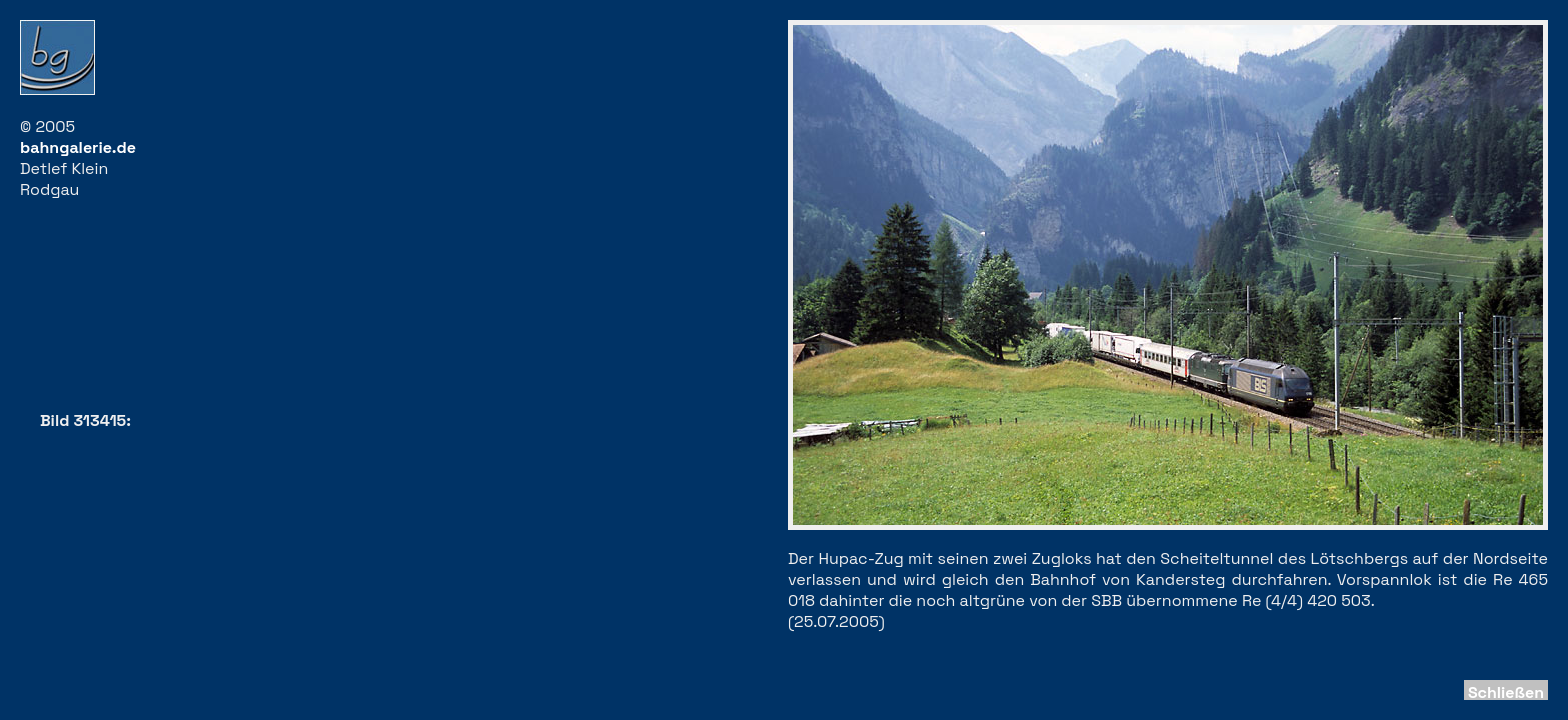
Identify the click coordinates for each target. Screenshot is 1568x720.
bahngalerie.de (78, 147)
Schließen (1506, 692)
